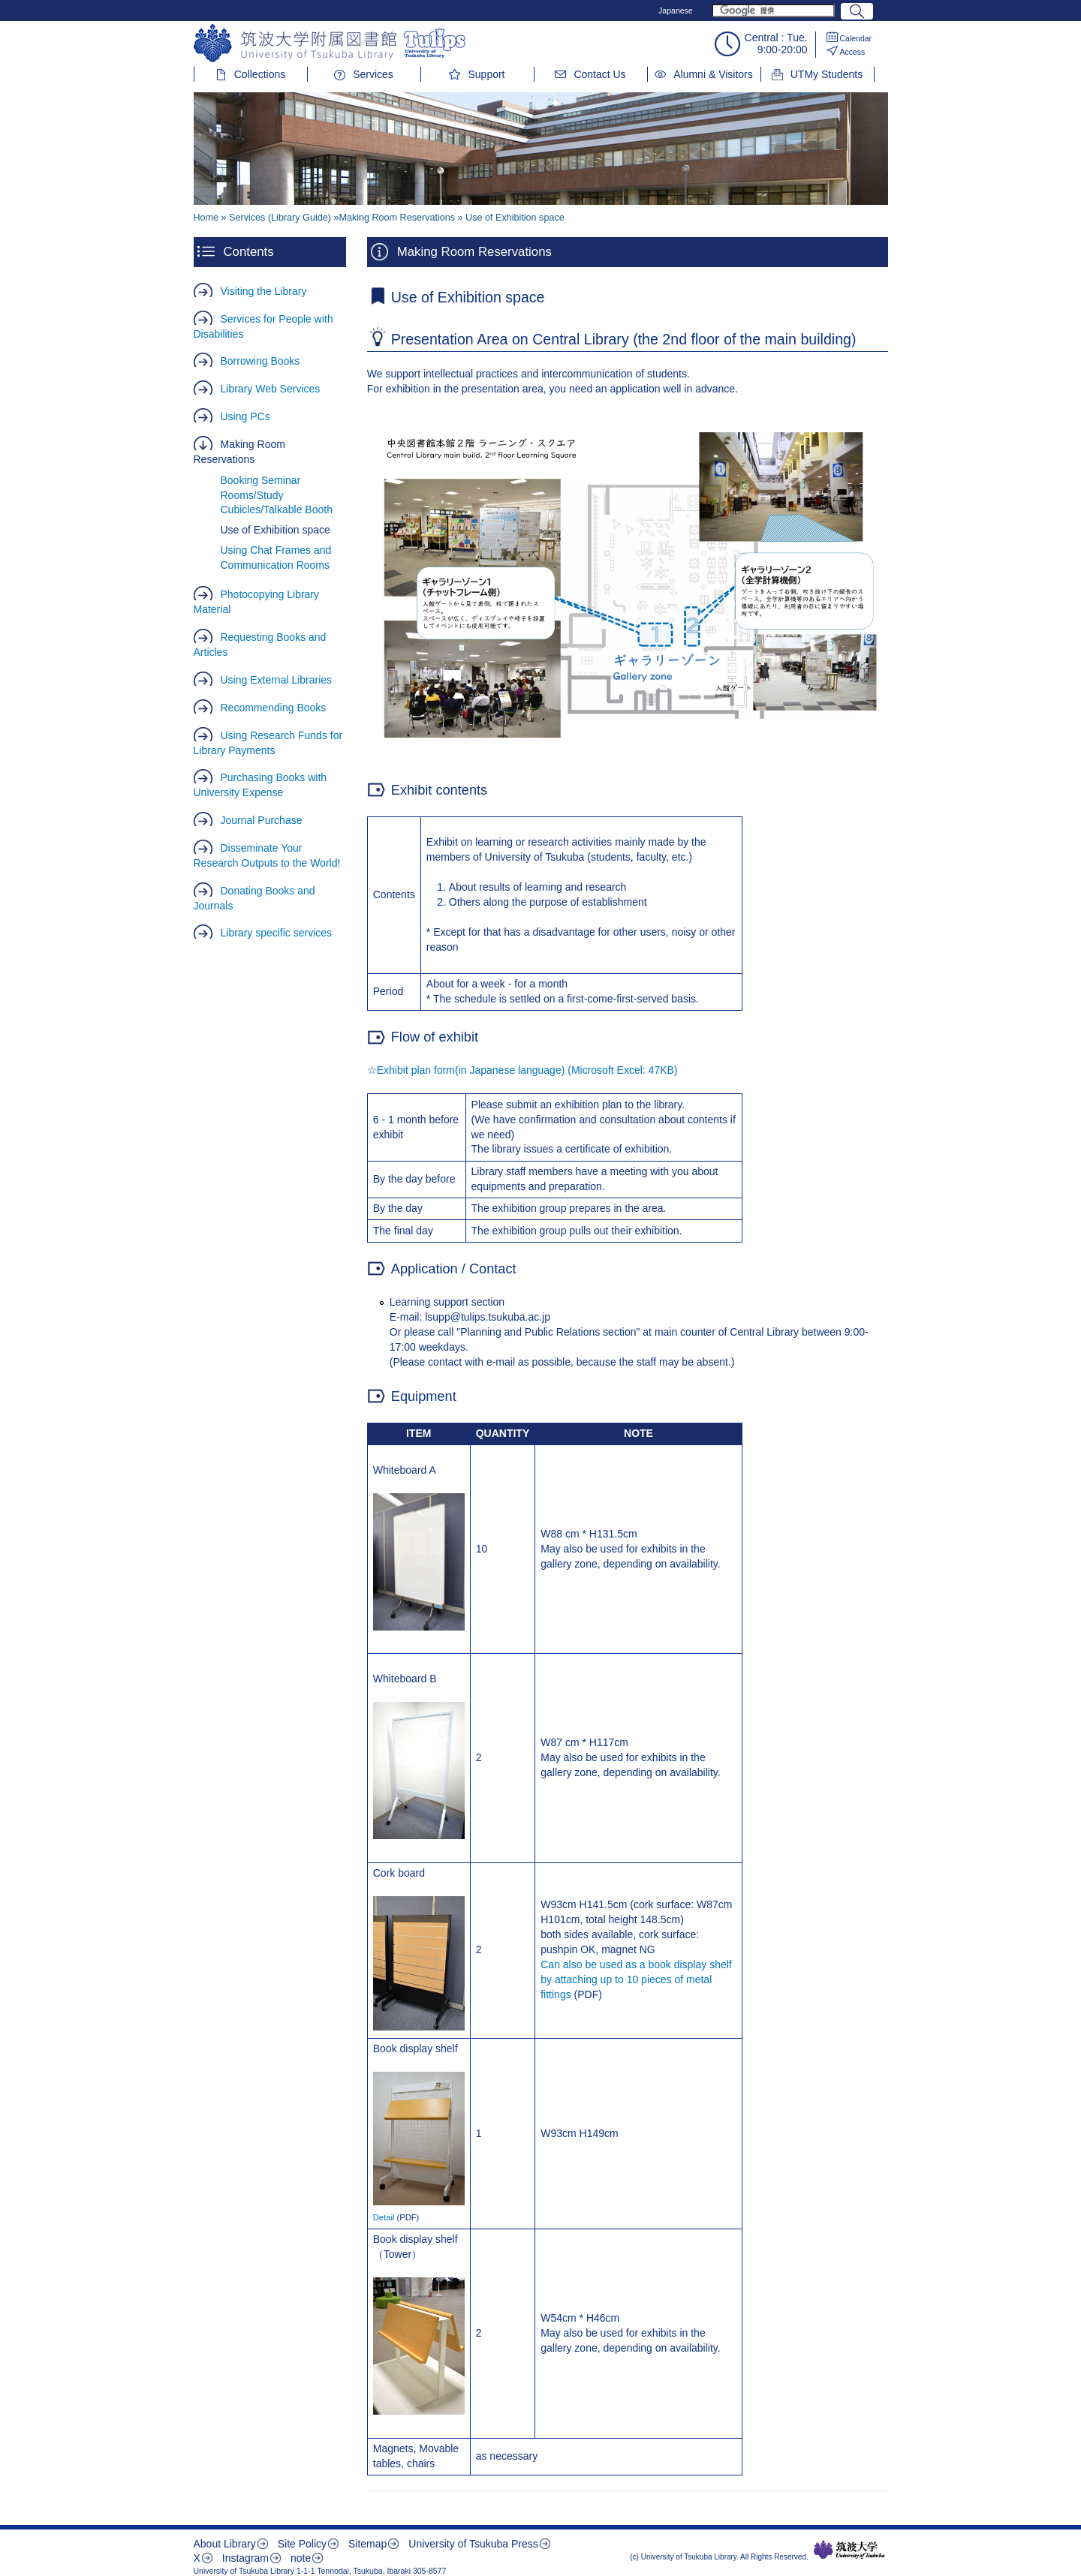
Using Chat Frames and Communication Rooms (276, 557)
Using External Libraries (277, 680)
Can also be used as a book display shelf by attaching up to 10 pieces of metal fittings (636, 1979)
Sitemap (367, 2544)
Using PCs (245, 416)
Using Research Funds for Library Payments (268, 742)
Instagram (245, 2558)
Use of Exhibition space (275, 530)
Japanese (675, 10)
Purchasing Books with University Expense (260, 784)
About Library (225, 2544)
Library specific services (277, 933)
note (301, 2558)
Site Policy (302, 2544)
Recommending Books (274, 708)
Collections (259, 74)
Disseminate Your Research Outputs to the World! (267, 855)
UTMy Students (826, 74)
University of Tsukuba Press (472, 2544)
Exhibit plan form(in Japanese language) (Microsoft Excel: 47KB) (527, 1070)
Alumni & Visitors (713, 74)
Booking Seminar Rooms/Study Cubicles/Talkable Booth (277, 495)
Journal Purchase (262, 820)
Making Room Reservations (239, 451)
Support (486, 74)
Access (853, 51)
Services (373, 74)
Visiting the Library (264, 291)
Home (206, 217)
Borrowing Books (260, 361)
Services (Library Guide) (280, 217)
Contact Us (599, 74)
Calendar (856, 38)
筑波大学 (849, 2549)
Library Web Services (271, 389)
